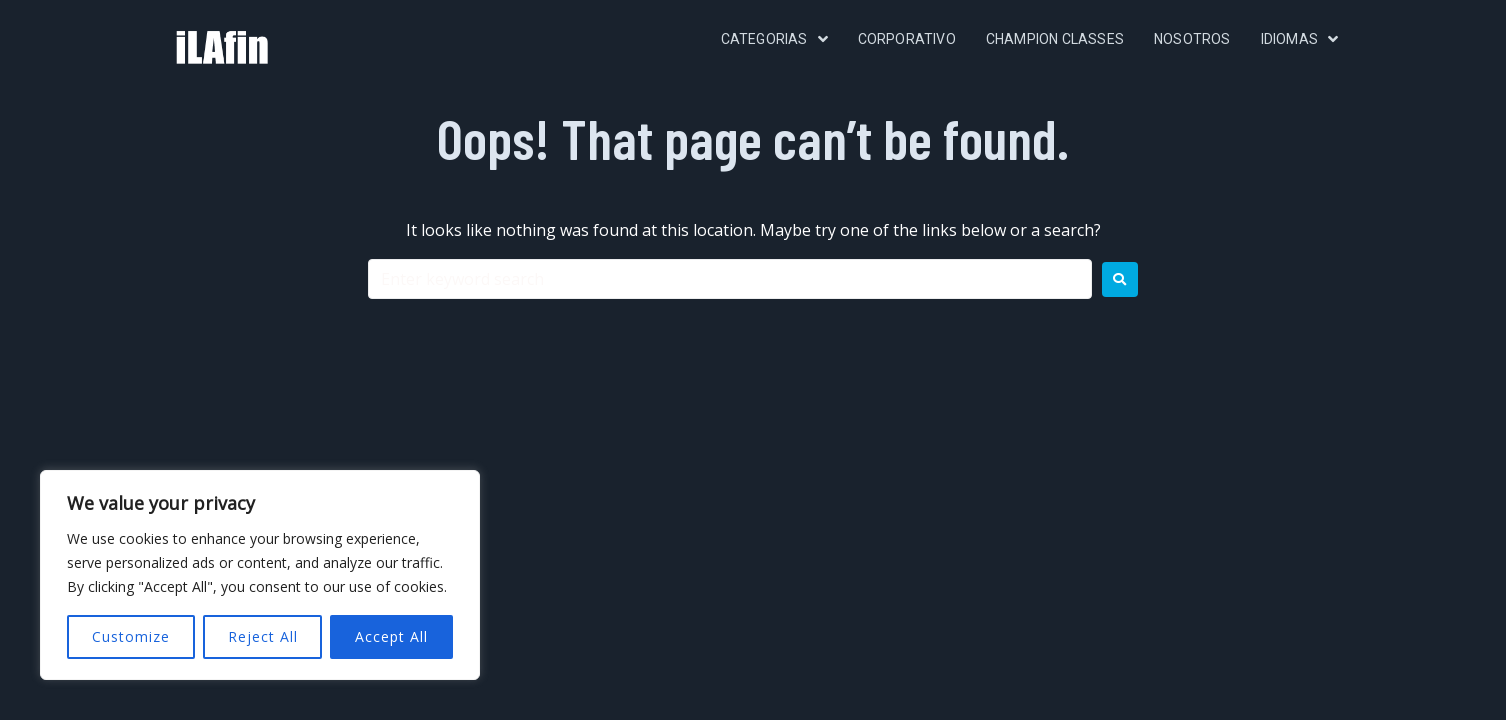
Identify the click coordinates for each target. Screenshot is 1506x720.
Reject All (263, 636)
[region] (260, 575)
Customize (131, 636)
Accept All (391, 636)
